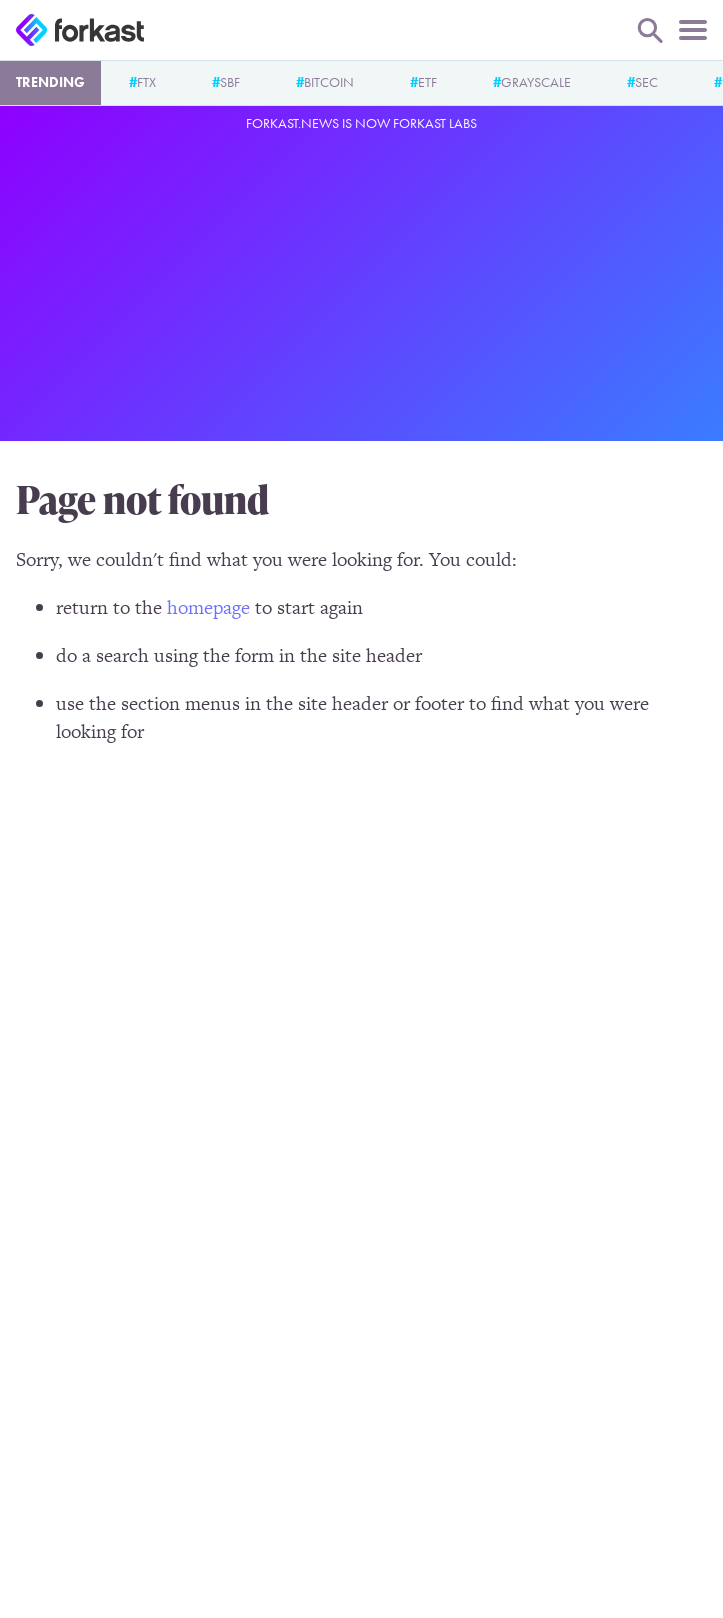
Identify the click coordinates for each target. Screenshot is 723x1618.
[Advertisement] (361, 283)
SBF (230, 82)
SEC (646, 82)
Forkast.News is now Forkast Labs (361, 123)
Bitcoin (329, 82)
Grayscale (536, 82)
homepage (208, 607)
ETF (427, 82)
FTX (146, 82)
